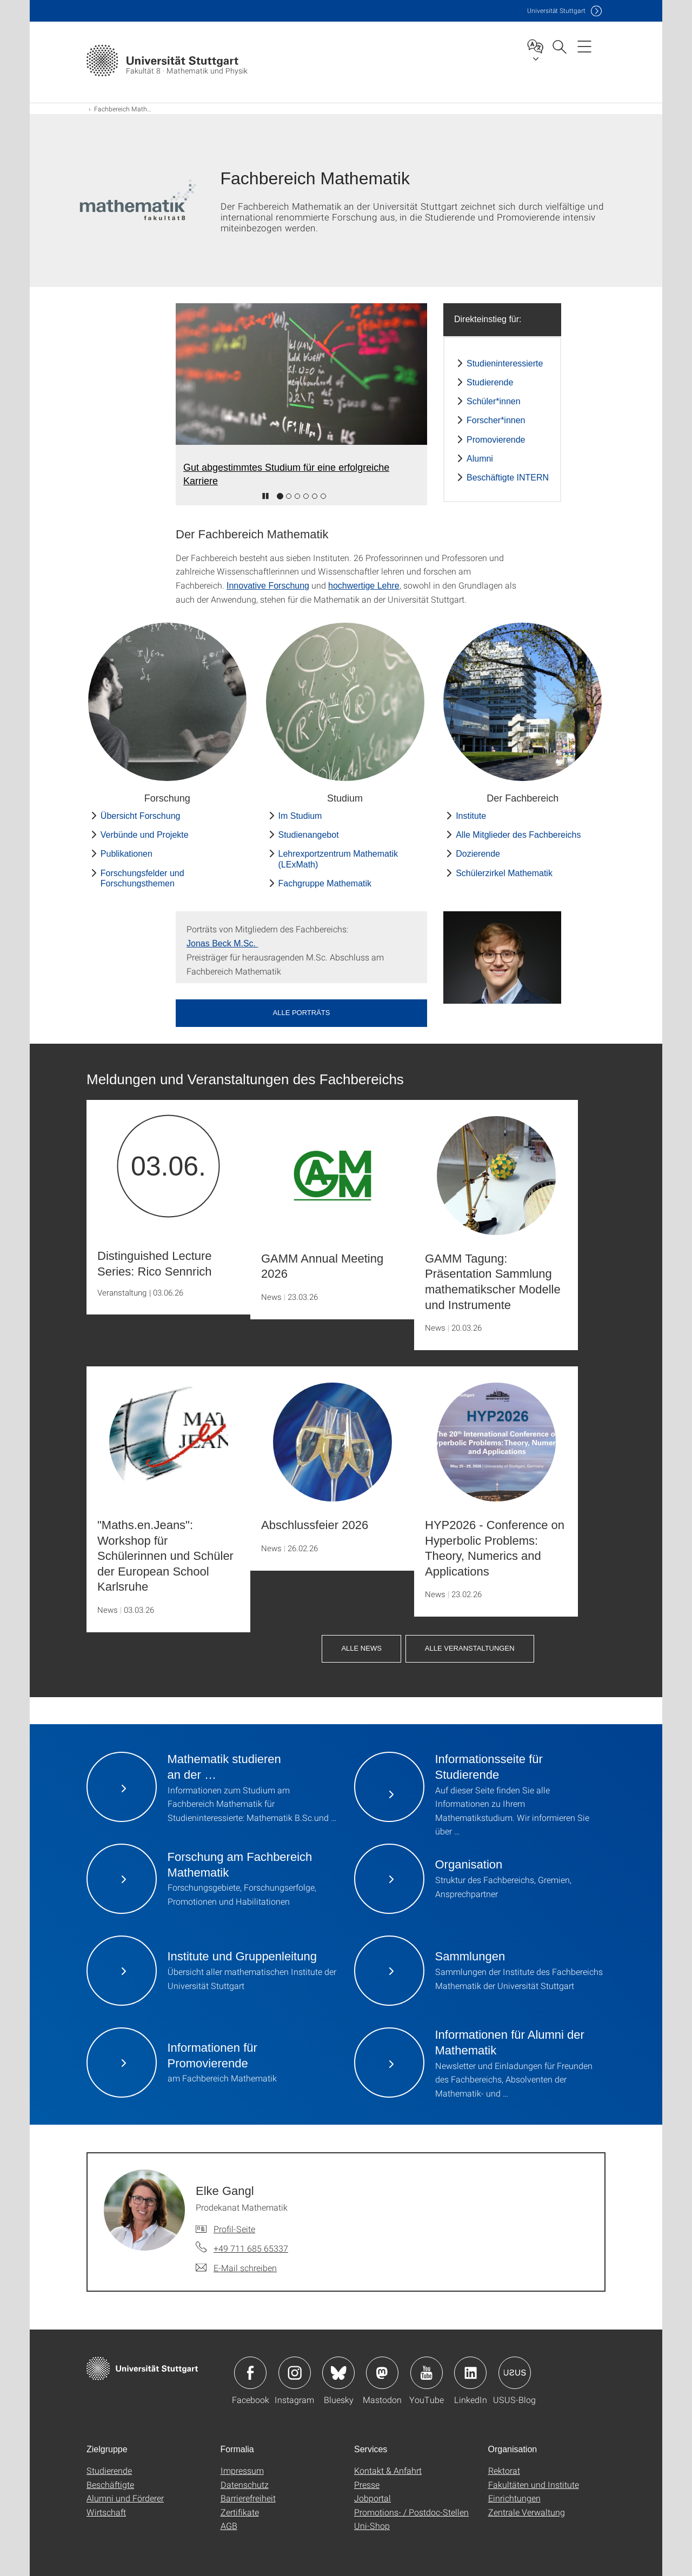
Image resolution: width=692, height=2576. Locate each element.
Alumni (480, 458)
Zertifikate (240, 2512)
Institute (471, 815)
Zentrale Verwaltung (526, 2512)
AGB (229, 2525)
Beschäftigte (110, 2484)
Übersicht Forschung (141, 815)
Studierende (490, 382)
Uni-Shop (372, 2525)
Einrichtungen (514, 2498)
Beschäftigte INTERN (508, 477)
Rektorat (504, 2470)
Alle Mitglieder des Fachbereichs (518, 834)
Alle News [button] (361, 1648)
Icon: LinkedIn (470, 2373)
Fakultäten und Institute (533, 2484)
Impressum (242, 2470)
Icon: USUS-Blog (514, 2373)
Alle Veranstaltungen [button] (470, 1648)
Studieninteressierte (505, 363)
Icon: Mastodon (382, 2373)
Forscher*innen (496, 420)
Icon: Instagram (294, 2373)
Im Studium (300, 815)
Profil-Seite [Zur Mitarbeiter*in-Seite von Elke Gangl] (234, 2228)
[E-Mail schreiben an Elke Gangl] (236, 2268)
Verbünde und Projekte (145, 834)
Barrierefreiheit (248, 2498)
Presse (367, 2484)
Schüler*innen (494, 401)
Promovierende (496, 439)
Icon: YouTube (426, 2373)
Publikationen (126, 853)
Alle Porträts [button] (301, 1013)
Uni (556, 10)
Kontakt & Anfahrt (388, 2470)
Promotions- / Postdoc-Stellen (411, 2512)
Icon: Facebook (250, 2373)
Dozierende (478, 853)
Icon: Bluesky (338, 2373)
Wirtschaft (106, 2512)
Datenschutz (245, 2484)
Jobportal (372, 2498)
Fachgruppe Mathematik (325, 883)
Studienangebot (308, 834)
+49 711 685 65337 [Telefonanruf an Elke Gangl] (251, 2248)
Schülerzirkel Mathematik (504, 873)
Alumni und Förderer (125, 2498)
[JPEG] (502, 957)
